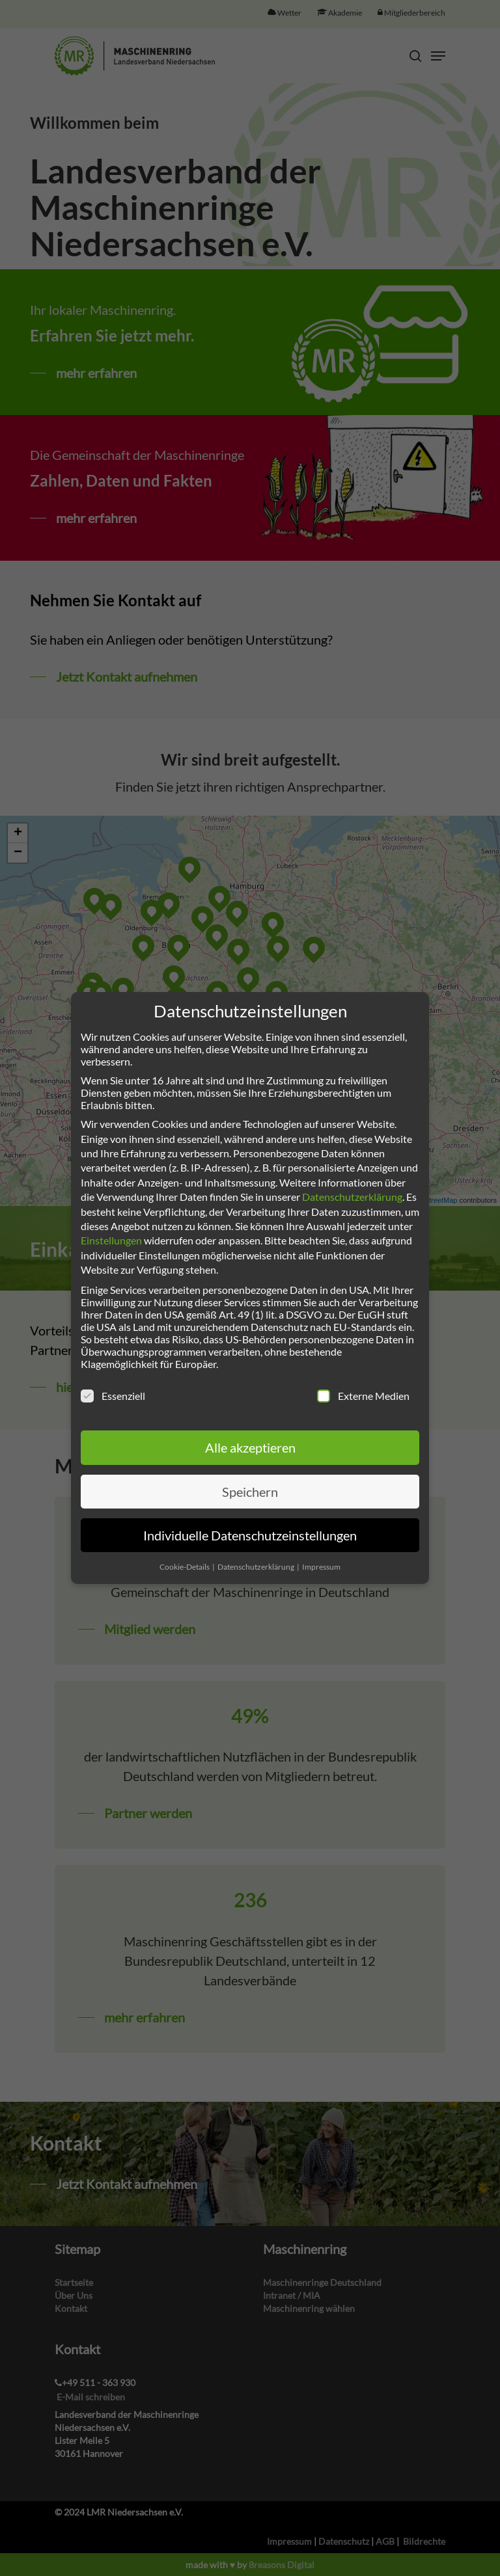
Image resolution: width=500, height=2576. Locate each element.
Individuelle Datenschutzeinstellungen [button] (250, 1535)
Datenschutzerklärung (352, 1196)
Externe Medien (363, 1395)
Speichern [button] (250, 1491)
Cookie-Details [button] (185, 1567)
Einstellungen (111, 1240)
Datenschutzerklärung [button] (256, 1567)
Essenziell (113, 1395)
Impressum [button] (321, 1567)
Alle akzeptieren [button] (250, 1447)
